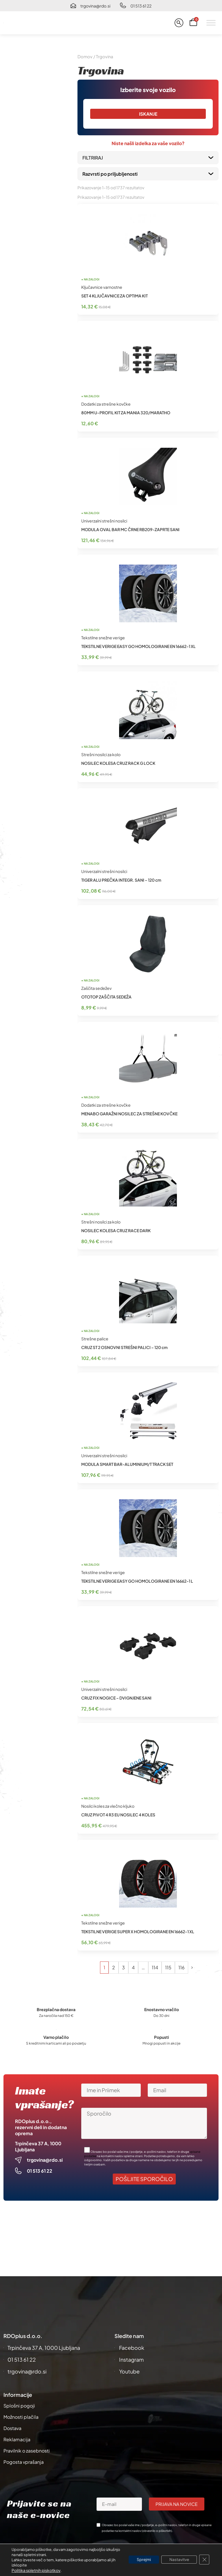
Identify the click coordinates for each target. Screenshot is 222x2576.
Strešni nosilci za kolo (101, 754)
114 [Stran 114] (155, 1968)
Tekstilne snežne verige (103, 637)
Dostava (12, 2428)
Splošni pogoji (19, 2406)
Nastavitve (178, 2559)
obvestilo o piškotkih (157, 2531)
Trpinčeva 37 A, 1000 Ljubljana (44, 2347)
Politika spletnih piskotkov (36, 2570)
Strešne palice (94, 1339)
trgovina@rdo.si (95, 5)
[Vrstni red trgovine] (148, 174)
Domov (84, 56)
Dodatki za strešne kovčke (106, 404)
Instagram (131, 2359)
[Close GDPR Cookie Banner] (204, 2559)
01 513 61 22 (140, 5)
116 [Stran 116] (181, 1968)
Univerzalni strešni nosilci (104, 521)
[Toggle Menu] (211, 22)
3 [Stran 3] (123, 1968)
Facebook (131, 2347)
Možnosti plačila (20, 2417)
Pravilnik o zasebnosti (26, 2451)
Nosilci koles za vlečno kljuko (107, 1806)
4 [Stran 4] (133, 1968)
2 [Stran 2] (113, 1968)
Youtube (129, 2371)
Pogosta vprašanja (23, 2462)
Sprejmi (141, 2559)
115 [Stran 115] (168, 1968)
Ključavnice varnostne (101, 287)
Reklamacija (16, 2439)
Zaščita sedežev (96, 988)
